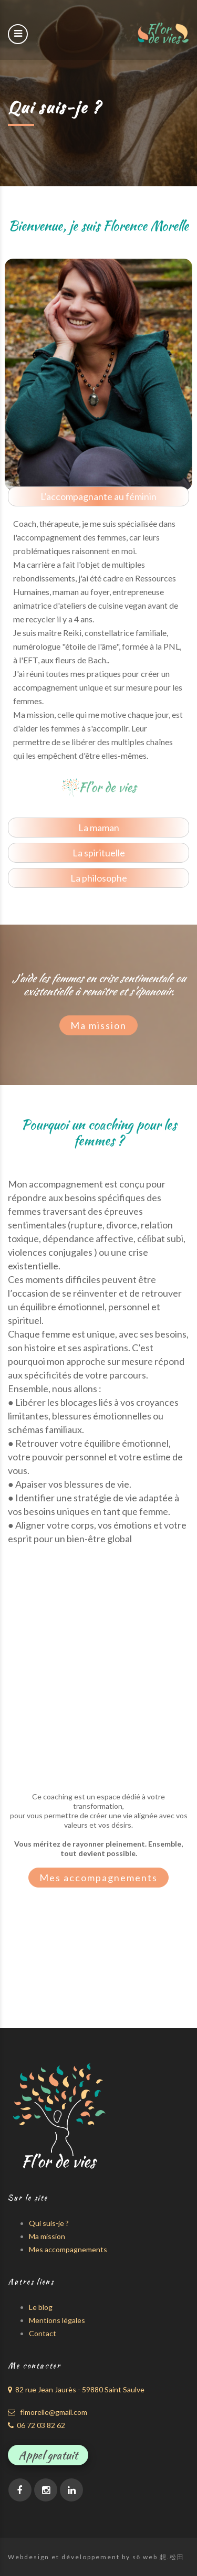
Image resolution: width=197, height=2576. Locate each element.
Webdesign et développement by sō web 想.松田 (96, 2557)
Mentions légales (57, 2320)
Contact (42, 2333)
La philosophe (98, 878)
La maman (98, 827)
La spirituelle (98, 852)
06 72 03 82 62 (36, 2425)
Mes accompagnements (98, 1877)
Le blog (41, 2307)
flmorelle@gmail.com (47, 2412)
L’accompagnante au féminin (98, 496)
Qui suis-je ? (49, 2223)
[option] (98, 374)
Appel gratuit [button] (48, 2455)
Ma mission (98, 1025)
